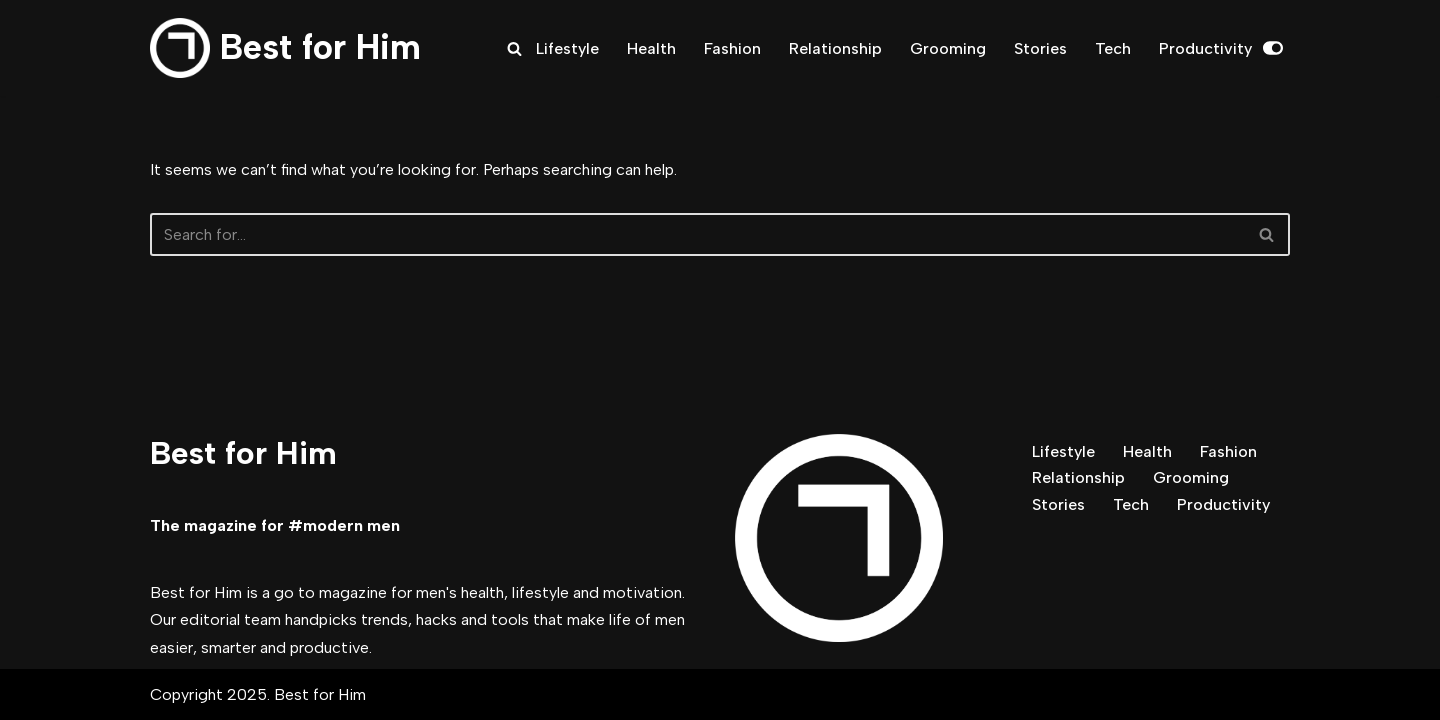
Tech (1113, 48)
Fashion (732, 48)
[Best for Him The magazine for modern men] (285, 48)
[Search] (514, 48)
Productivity (1205, 48)
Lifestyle (567, 48)
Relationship (835, 48)
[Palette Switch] (1273, 48)
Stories (1040, 48)
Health (651, 48)
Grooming (948, 48)
